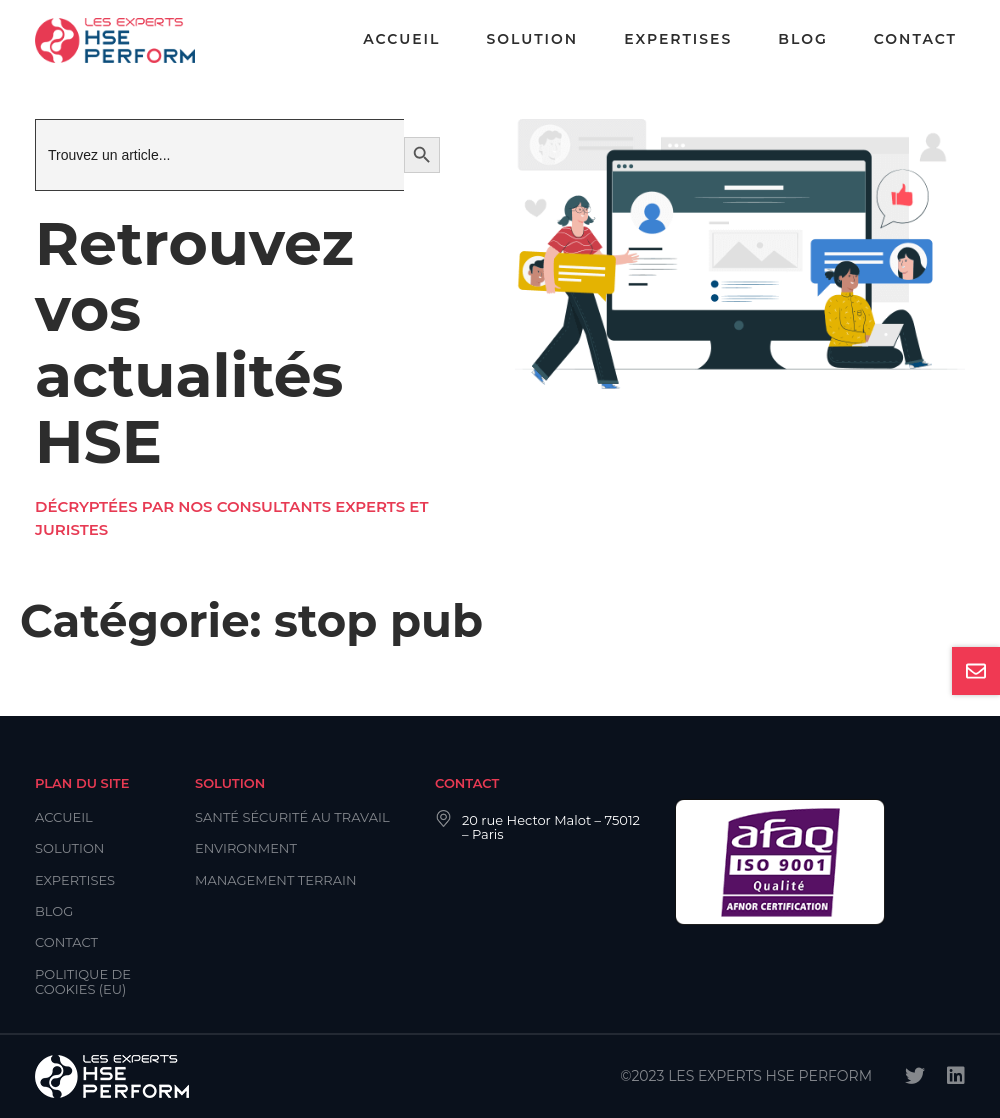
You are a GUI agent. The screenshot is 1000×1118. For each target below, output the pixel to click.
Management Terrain (276, 880)
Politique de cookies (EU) (83, 981)
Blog (802, 39)
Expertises (678, 39)
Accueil (401, 39)
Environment (246, 848)
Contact (915, 39)
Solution (532, 39)
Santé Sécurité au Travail (292, 817)
